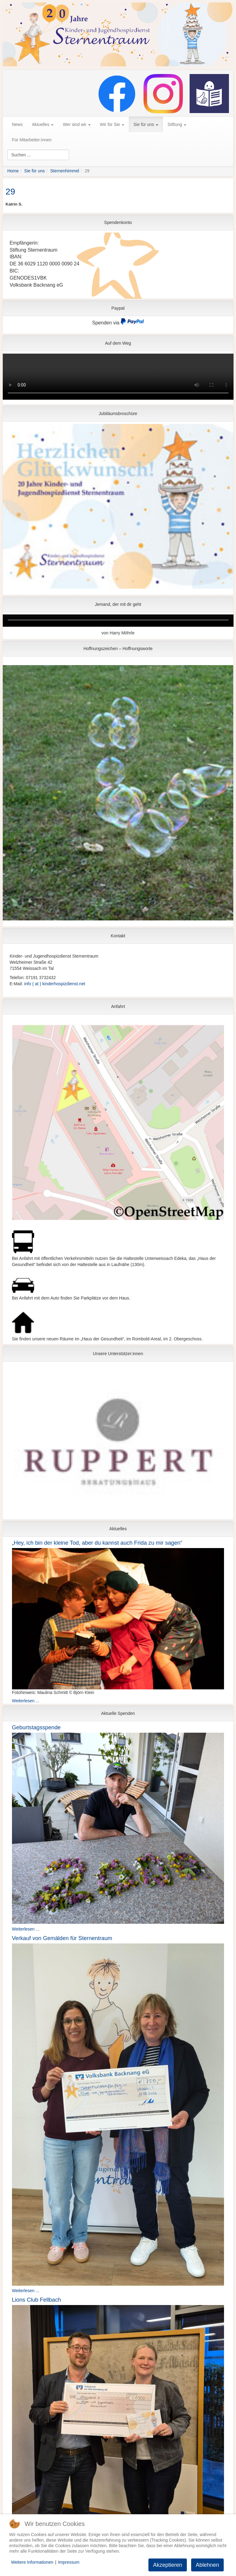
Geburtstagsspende (36, 1727)
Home (13, 170)
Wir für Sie (112, 124)
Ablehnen (207, 2565)
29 (10, 191)
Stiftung (176, 124)
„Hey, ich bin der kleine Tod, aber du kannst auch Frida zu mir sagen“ (97, 1543)
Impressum (68, 2562)
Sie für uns (145, 124)
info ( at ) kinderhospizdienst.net (54, 983)
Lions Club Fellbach (36, 2300)
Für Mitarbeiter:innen (32, 139)
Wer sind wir (77, 124)
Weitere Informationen (32, 2562)
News (17, 124)
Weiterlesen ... (25, 1700)
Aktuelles (43, 124)
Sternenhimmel (64, 170)
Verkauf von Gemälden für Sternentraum (62, 1938)
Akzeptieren (167, 2565)
